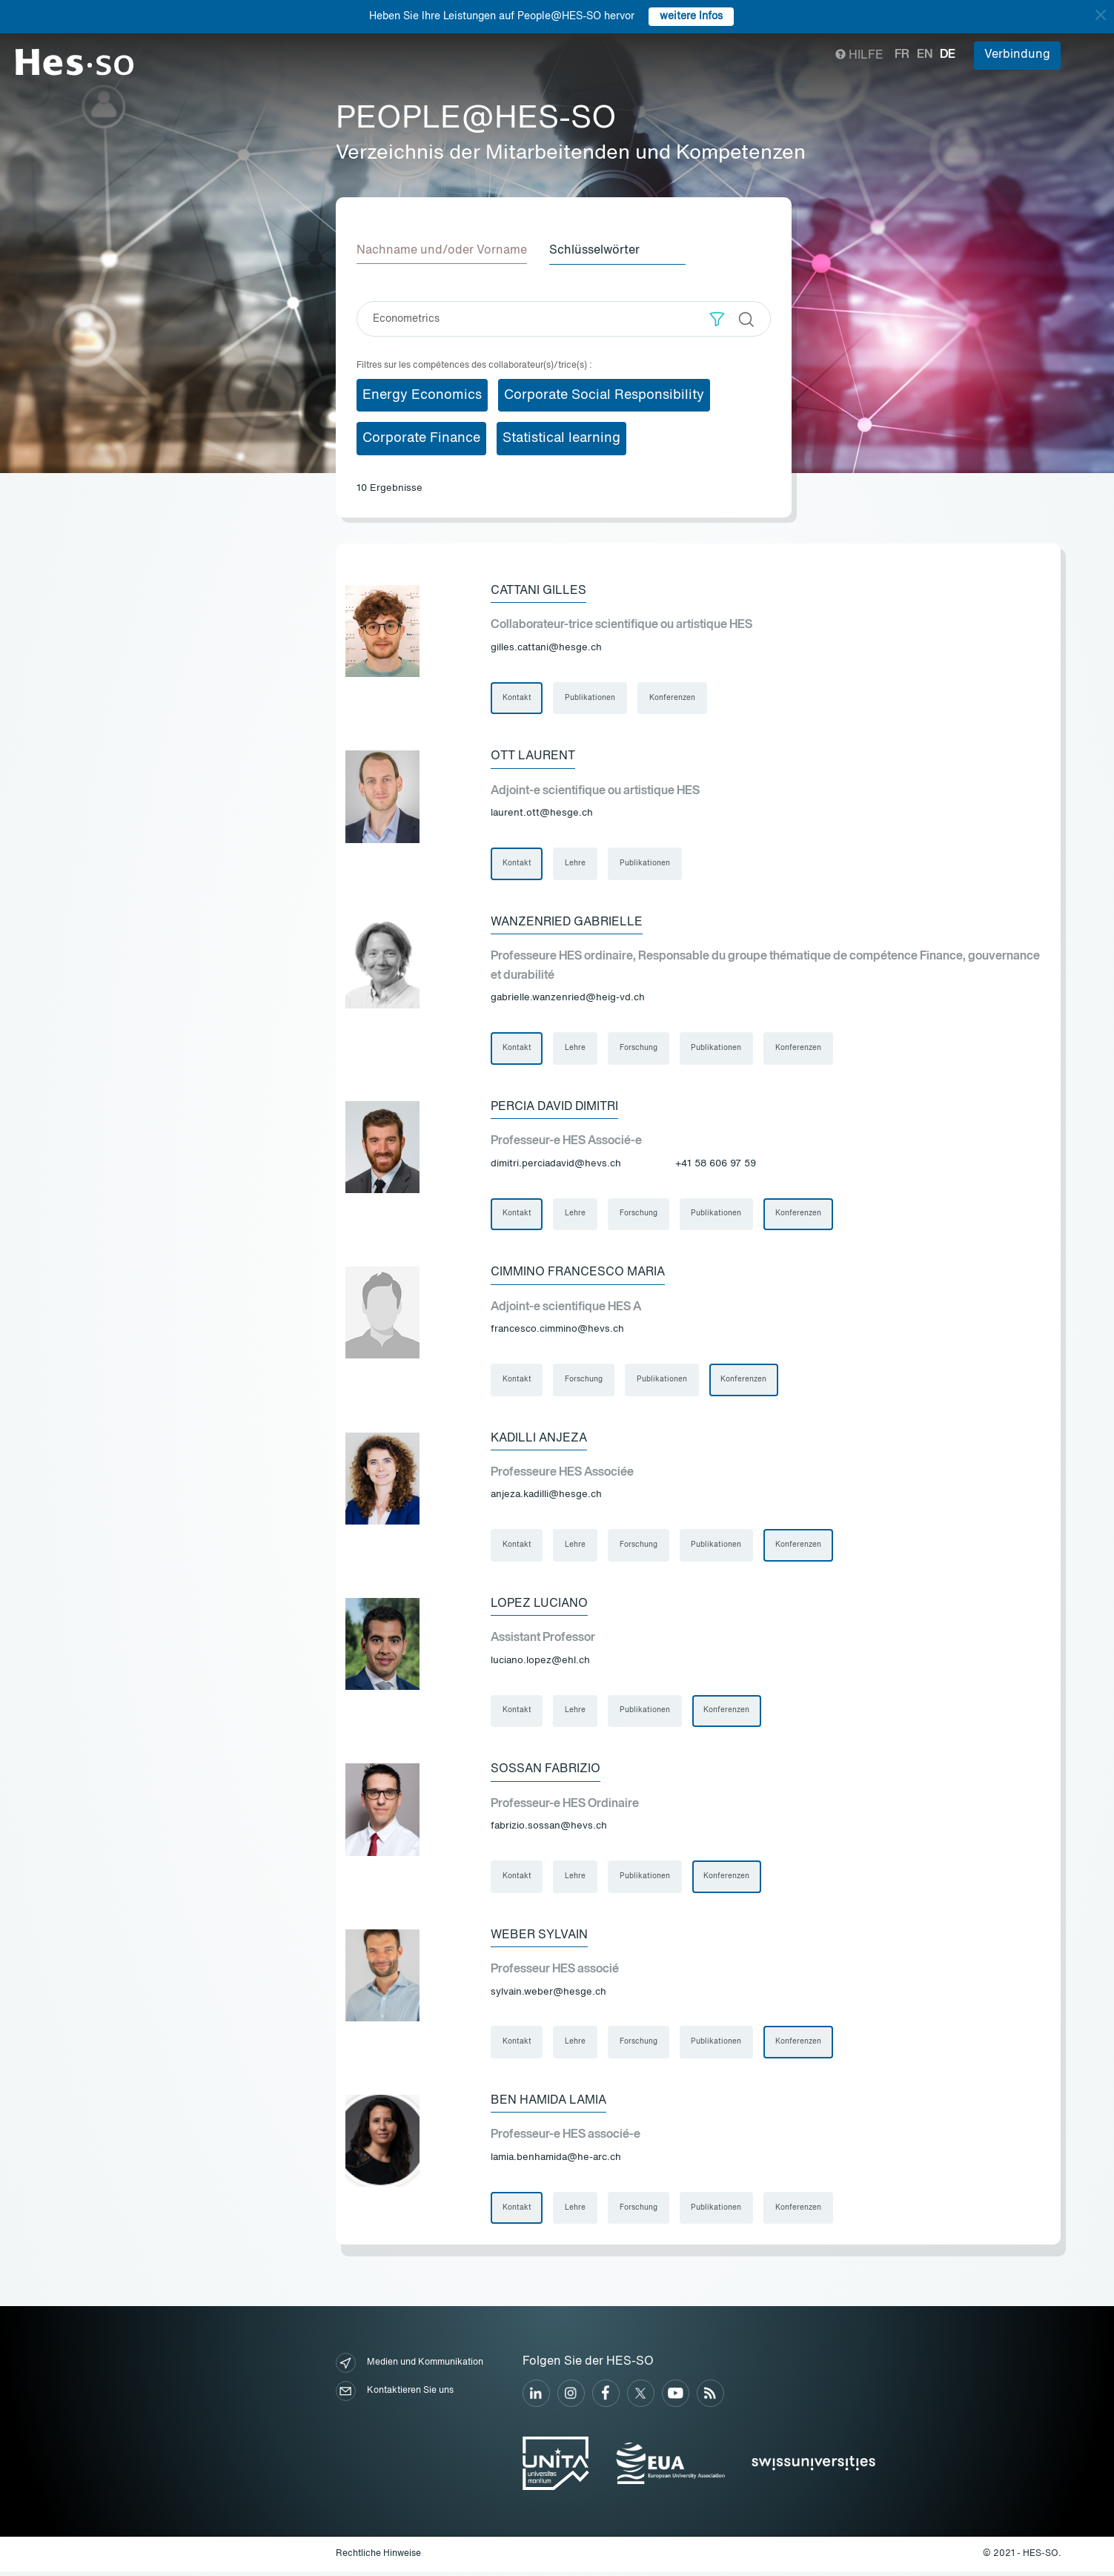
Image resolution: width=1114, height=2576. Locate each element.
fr (902, 55)
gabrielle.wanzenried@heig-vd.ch (568, 998)
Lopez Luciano (539, 1606)
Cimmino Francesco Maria (578, 1274)
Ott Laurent (533, 756)
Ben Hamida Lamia (548, 2104)
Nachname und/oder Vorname (442, 251)
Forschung (639, 1049)
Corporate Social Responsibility (604, 394)
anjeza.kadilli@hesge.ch (546, 1497)
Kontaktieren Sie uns (395, 2395)
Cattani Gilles (538, 590)
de (947, 55)
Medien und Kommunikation (409, 2367)
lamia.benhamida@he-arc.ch (556, 2161)
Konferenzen (673, 697)
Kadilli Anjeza (539, 1440)
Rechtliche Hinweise (378, 2557)
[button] (717, 318)
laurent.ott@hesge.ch (542, 814)
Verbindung (1017, 55)
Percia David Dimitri (554, 1108)
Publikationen (591, 697)
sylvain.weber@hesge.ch (548, 1995)
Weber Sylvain (539, 1938)
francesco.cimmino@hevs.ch (557, 1330)
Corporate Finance (421, 438)
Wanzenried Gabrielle (567, 922)
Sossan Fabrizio (545, 1772)
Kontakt (517, 697)
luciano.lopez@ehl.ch (540, 1663)
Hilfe (859, 56)
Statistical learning (561, 438)
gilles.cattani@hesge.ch (546, 648)
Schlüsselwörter (596, 251)
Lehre (576, 864)
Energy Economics (422, 394)
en (924, 55)
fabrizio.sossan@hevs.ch (549, 1829)
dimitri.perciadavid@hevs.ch (556, 1164)
